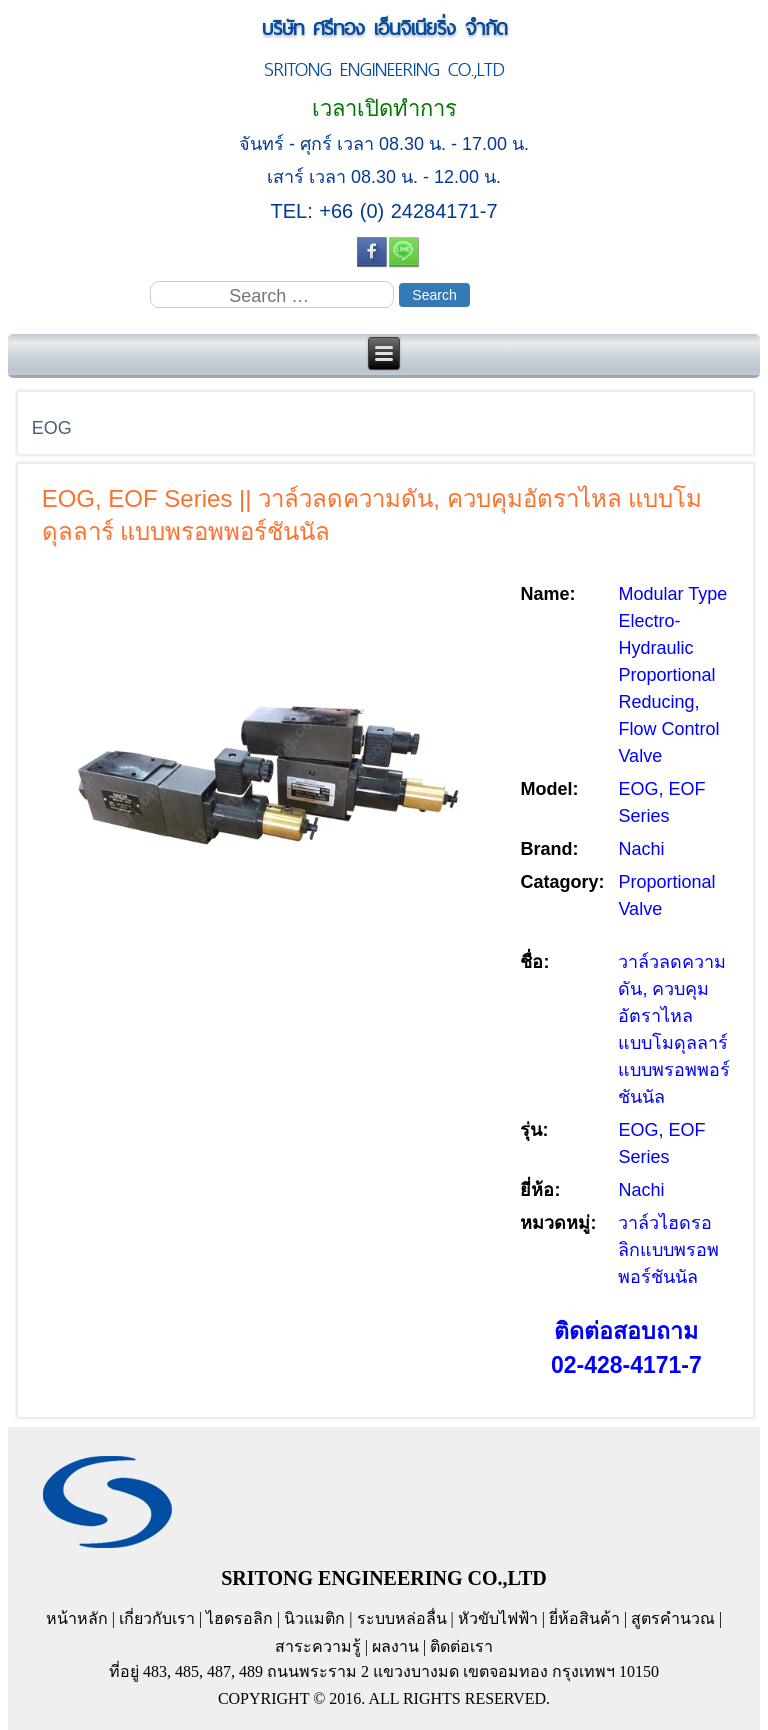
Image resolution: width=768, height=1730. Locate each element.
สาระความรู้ (318, 1646)
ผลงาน (395, 1646)
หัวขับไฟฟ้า (498, 1618)
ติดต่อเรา (461, 1646)
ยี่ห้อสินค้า (584, 1618)
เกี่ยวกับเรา (157, 1618)
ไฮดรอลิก (239, 1618)
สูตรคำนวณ (673, 1618)
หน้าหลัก (77, 1618)
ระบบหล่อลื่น (402, 1618)
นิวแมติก (314, 1618)
